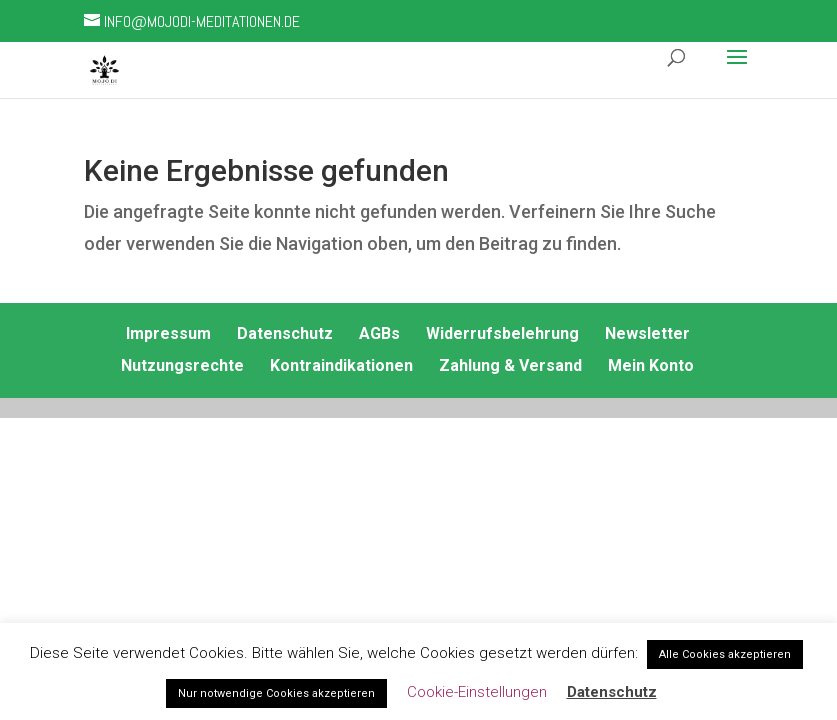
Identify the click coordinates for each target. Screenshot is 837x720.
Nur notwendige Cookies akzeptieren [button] (276, 693)
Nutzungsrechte (182, 365)
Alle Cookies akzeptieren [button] (725, 654)
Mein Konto (651, 365)
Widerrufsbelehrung (502, 333)
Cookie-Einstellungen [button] (477, 692)
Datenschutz (285, 333)
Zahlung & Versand (510, 365)
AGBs (379, 333)
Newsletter (647, 333)
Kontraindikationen (341, 365)
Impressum (168, 333)
